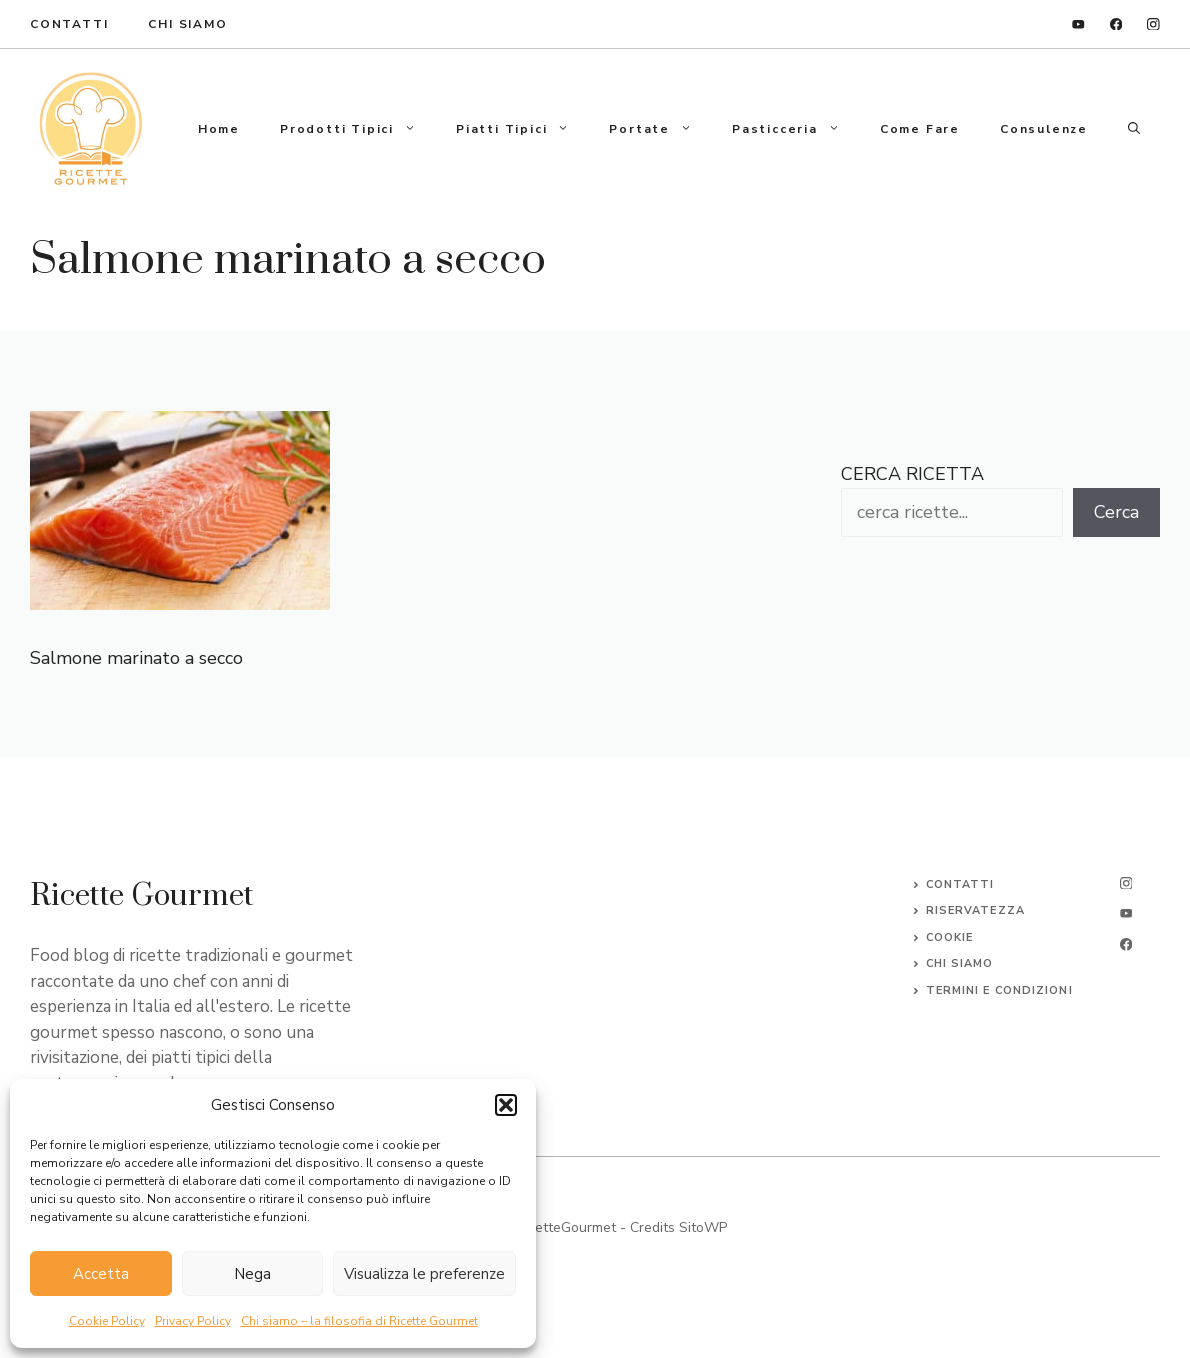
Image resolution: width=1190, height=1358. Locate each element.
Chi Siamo (187, 24)
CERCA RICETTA (912, 474)
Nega (252, 1274)
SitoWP (703, 1227)
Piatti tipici (522, 129)
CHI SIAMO (960, 963)
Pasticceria (796, 129)
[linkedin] (1078, 24)
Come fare (920, 129)
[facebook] (1116, 24)
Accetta (101, 1274)
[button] (506, 1105)
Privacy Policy (193, 1321)
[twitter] (1126, 913)
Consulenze (1044, 129)
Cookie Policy (107, 1321)
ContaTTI (69, 24)
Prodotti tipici (358, 129)
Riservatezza (975, 910)
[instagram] (1153, 24)
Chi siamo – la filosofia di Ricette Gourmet (359, 1321)
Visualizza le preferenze (424, 1274)
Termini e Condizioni (999, 990)
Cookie (950, 937)
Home (219, 129)
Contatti (960, 884)
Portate (660, 129)
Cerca (1116, 512)
